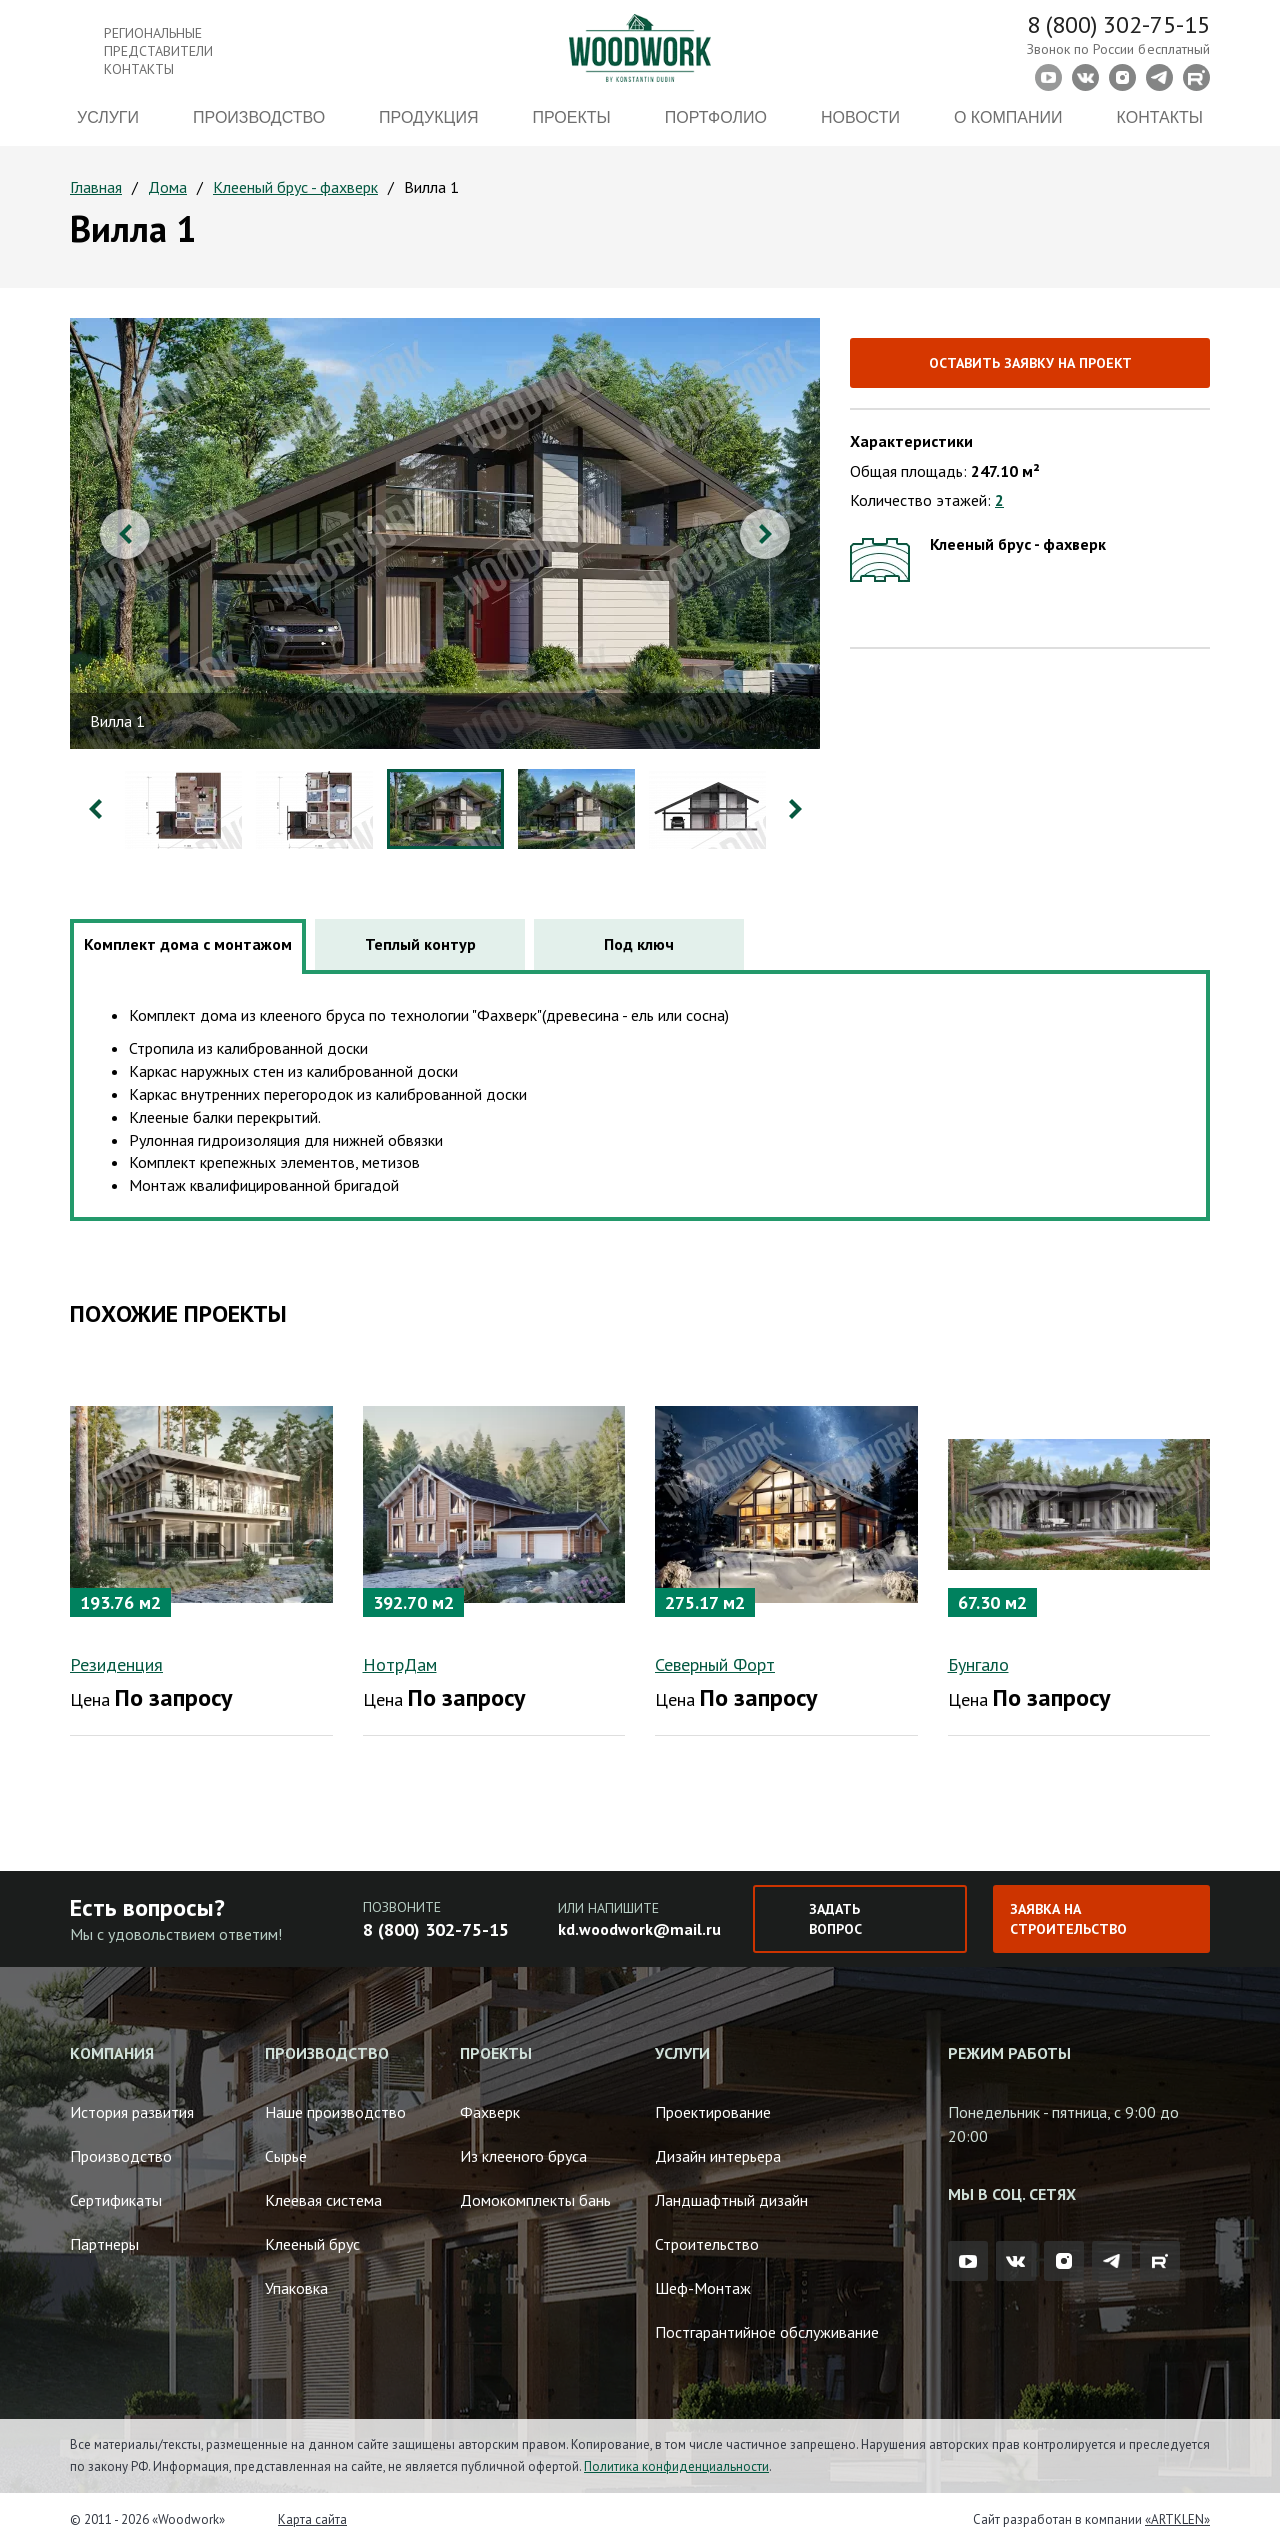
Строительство (707, 2244)
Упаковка (296, 2288)
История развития (132, 2112)
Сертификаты (116, 2200)
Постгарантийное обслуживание (767, 2332)
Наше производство (335, 2112)
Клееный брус (312, 2244)
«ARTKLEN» (1177, 2519)
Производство (259, 117)
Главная (96, 187)
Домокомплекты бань (535, 2200)
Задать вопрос (835, 1919)
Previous (125, 534)
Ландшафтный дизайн (731, 2200)
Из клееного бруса (523, 2156)
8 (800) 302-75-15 (1118, 24)
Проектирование (713, 2112)
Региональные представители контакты (158, 51)
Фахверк (490, 2112)
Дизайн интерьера (718, 2156)
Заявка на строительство (1068, 1919)
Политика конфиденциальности (676, 2466)
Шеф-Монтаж (703, 2288)
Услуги (108, 117)
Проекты (572, 117)
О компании (1008, 117)
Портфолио (716, 117)
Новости (860, 117)
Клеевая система (323, 2200)
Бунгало (978, 1664)
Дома (167, 187)
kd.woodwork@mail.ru (639, 1929)
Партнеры (104, 2244)
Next (765, 534)
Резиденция (116, 1664)
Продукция (428, 117)
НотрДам (400, 1664)
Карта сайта (312, 2519)
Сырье (286, 2156)
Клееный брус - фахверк (295, 187)
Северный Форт (715, 1664)
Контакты (1160, 117)
